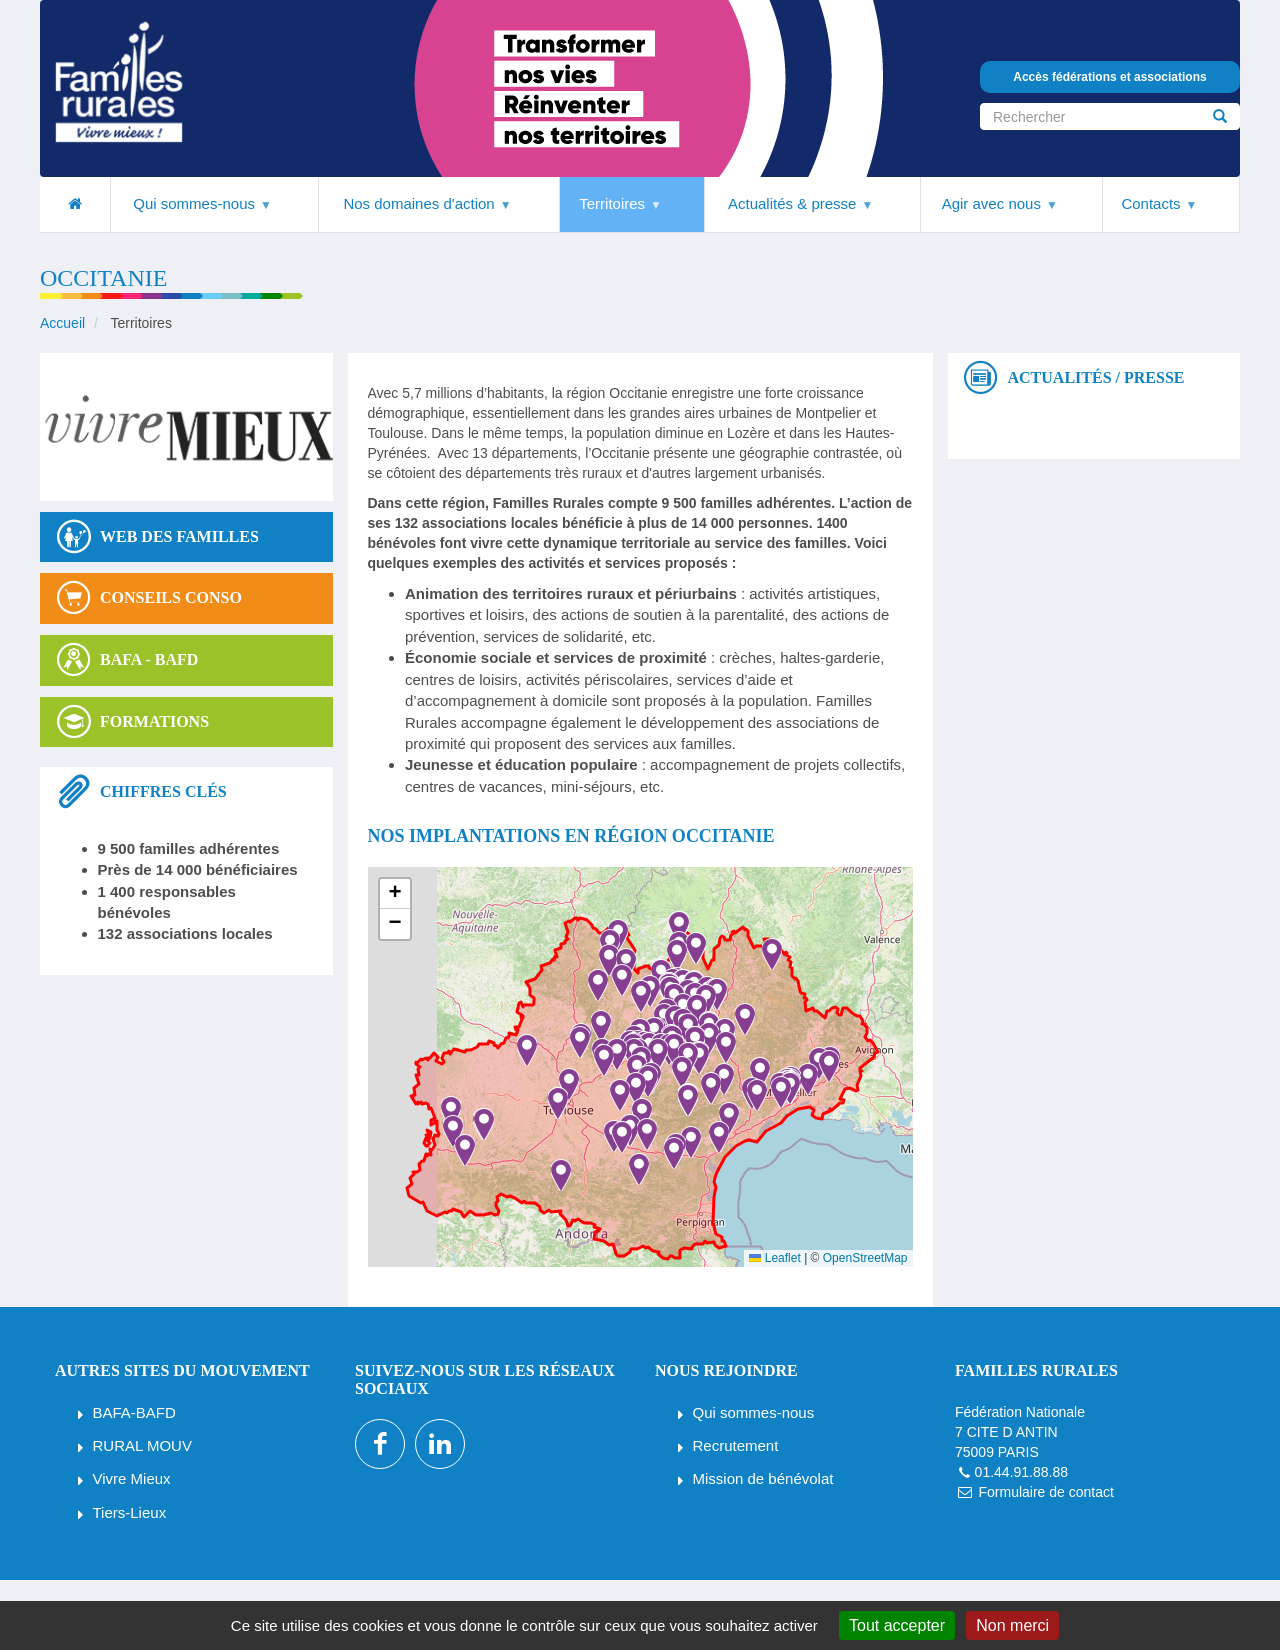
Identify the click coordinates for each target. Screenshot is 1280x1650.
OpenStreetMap (865, 1258)
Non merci (1012, 1625)
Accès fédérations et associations (1109, 77)
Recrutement (736, 1445)
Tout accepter (897, 1625)
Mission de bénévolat (763, 1478)
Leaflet (774, 1258)
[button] (624, 1141)
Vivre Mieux (132, 1478)
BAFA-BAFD (134, 1412)
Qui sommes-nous (754, 1412)
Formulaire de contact (1045, 1492)
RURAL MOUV (142, 1445)
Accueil (62, 323)
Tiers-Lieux (130, 1512)
